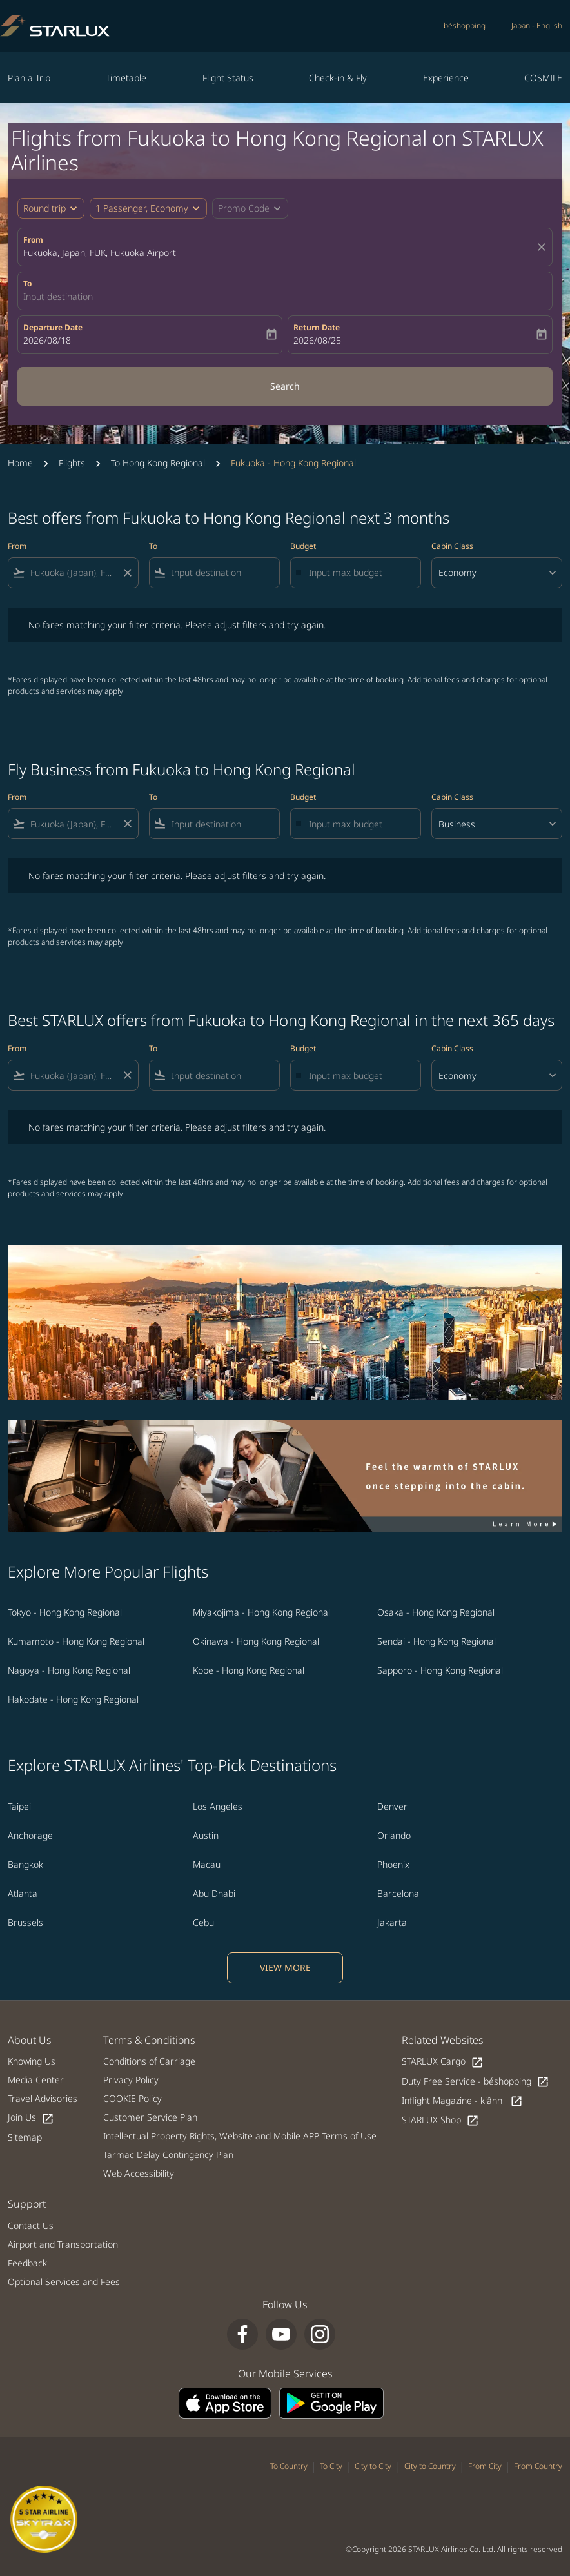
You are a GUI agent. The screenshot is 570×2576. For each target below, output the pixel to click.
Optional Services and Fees (64, 2281)
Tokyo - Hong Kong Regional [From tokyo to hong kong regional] (65, 1612)
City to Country (430, 2466)
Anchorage (30, 1835)
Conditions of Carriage (149, 2061)
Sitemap (25, 2137)
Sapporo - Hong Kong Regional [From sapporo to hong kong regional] (440, 1670)
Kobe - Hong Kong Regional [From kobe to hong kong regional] (248, 1670)
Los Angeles (217, 1806)
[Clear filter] (127, 573)
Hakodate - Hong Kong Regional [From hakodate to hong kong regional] (73, 1699)
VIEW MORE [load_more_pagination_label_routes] (285, 1967)
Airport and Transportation (63, 2244)
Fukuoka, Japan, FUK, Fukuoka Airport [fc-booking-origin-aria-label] (99, 252)
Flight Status (227, 78)
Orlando (394, 1835)
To (27, 283)
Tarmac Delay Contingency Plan (168, 2154)
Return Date (316, 327)
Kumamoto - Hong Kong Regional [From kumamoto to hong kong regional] (76, 1641)
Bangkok (25, 1864)
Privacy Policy (131, 2080)
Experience (446, 78)
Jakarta (392, 1922)
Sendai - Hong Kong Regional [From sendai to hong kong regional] (436, 1641)
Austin (206, 1835)
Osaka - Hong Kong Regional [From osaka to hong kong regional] (436, 1612)
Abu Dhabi (214, 1893)
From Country (538, 2466)
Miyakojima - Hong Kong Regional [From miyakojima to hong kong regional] (261, 1612)
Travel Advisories (42, 2098)
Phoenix (393, 1864)
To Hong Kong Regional (158, 463)
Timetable (126, 78)
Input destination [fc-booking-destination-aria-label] (58, 296)
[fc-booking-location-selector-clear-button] (543, 247)
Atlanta (22, 1893)
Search (285, 386)
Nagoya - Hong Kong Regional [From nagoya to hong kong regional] (69, 1670)
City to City (373, 2466)
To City (331, 2466)
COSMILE (543, 78)
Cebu (203, 1922)
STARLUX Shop (440, 2120)
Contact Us (31, 2225)
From (33, 239)
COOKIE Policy (132, 2098)
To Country (289, 2466)
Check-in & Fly (338, 78)
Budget (303, 545)
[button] (148, 208)
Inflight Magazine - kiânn (462, 2101)
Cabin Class (452, 545)
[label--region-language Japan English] (536, 26)
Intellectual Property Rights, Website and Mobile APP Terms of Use (240, 2136)
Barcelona (398, 1893)
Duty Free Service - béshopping (475, 2081)
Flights (72, 463)
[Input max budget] (358, 572)
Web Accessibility (138, 2173)
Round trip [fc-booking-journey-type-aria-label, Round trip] (44, 208)
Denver (392, 1806)
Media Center (36, 2080)
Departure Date (53, 327)
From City (485, 2466)
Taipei (19, 1806)
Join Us (31, 2118)
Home (20, 463)
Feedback (27, 2263)
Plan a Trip (29, 78)
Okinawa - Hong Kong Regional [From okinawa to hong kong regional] (256, 1641)
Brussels (25, 1922)
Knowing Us (31, 2061)
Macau (207, 1864)
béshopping (465, 25)
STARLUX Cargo (443, 2061)
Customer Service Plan (150, 2117)
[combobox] (73, 572)
